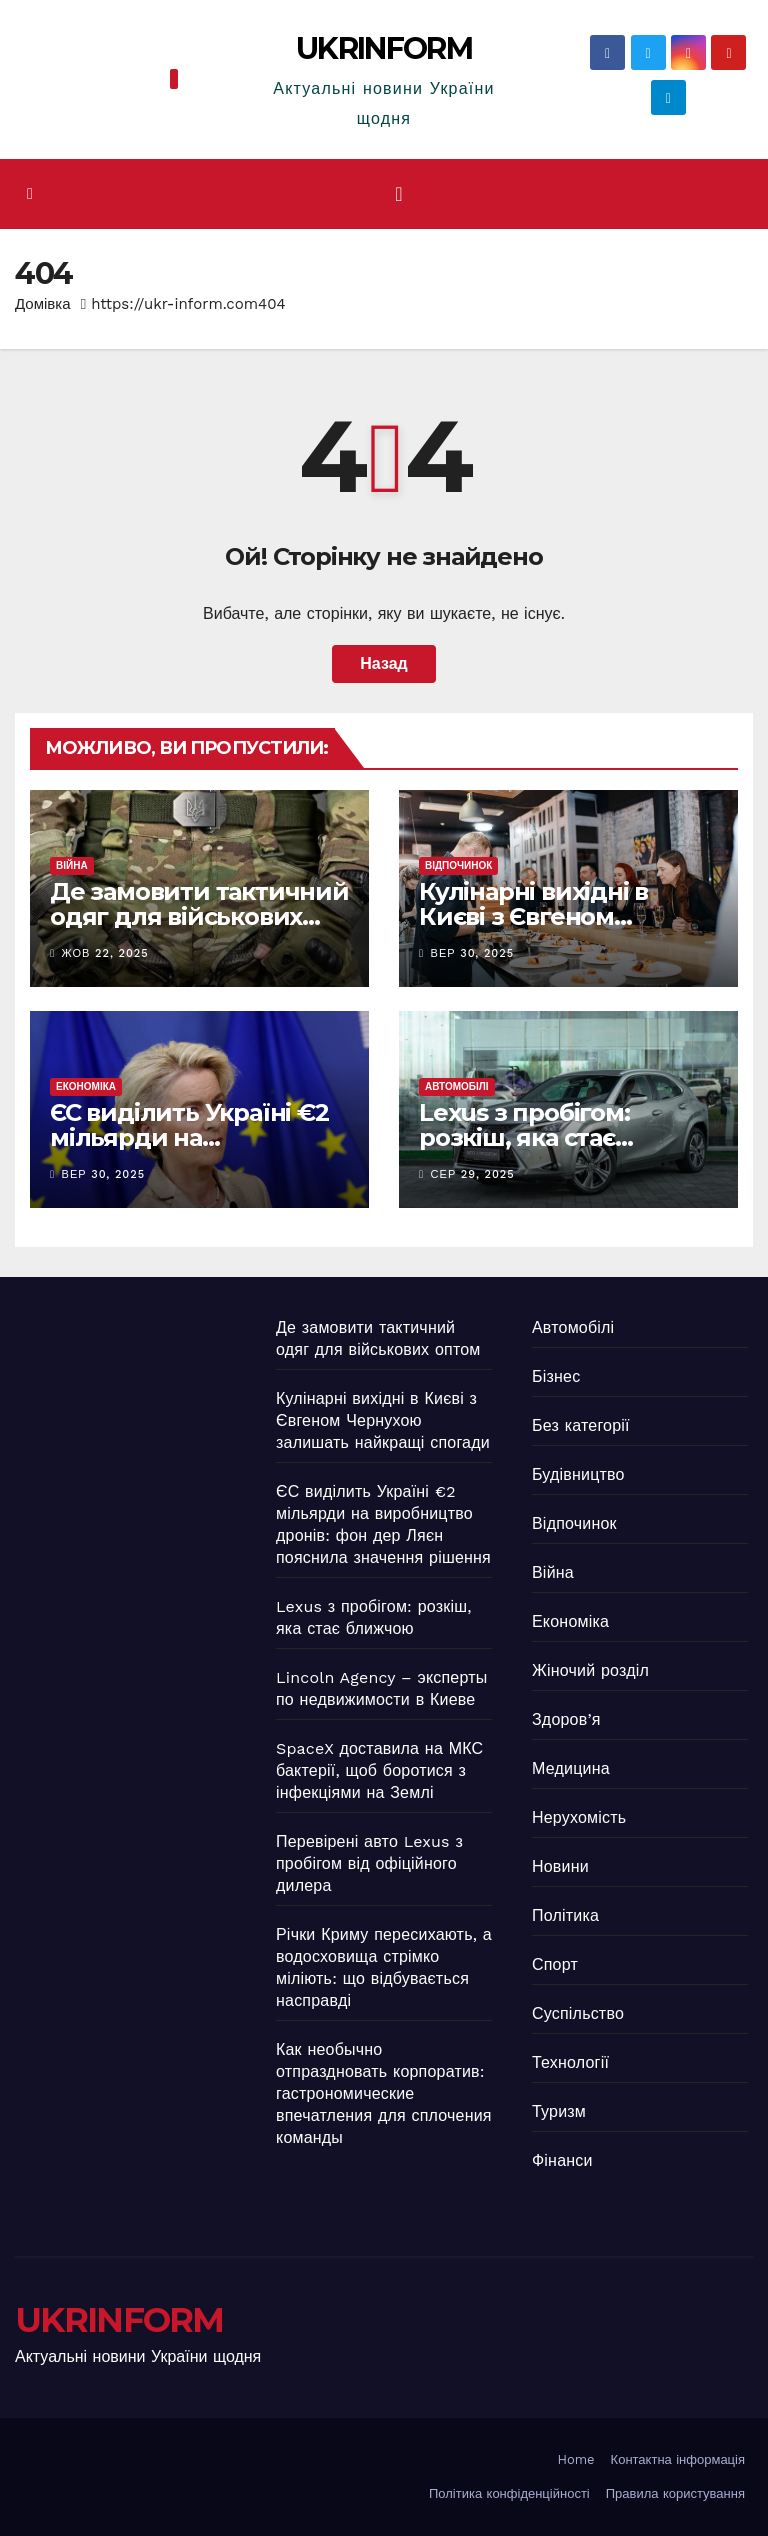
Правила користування (675, 2493)
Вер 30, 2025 (473, 953)
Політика (565, 1915)
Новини (560, 1866)
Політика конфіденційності (509, 2493)
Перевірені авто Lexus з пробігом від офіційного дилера (369, 1863)
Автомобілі (457, 1086)
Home (575, 2459)
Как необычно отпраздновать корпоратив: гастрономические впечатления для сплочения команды (384, 2093)
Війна (72, 865)
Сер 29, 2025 (473, 1174)
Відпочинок (458, 865)
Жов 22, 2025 (105, 953)
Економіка (86, 1086)
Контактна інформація (678, 2459)
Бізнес (556, 1376)
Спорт (555, 1964)
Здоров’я (566, 1719)
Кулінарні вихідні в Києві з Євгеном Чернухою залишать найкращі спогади (383, 1420)
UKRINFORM (384, 48)
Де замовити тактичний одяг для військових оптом (199, 916)
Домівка (43, 304)
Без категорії (581, 1425)
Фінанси (562, 2160)
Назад (383, 663)
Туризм (559, 2111)
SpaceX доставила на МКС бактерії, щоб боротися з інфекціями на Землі (379, 1770)
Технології (570, 2062)
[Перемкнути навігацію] (398, 194)
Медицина (571, 1768)
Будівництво (578, 1474)
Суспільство (578, 2013)
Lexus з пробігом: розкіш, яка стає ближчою (524, 1137)
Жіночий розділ (590, 1670)
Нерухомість (579, 1817)
